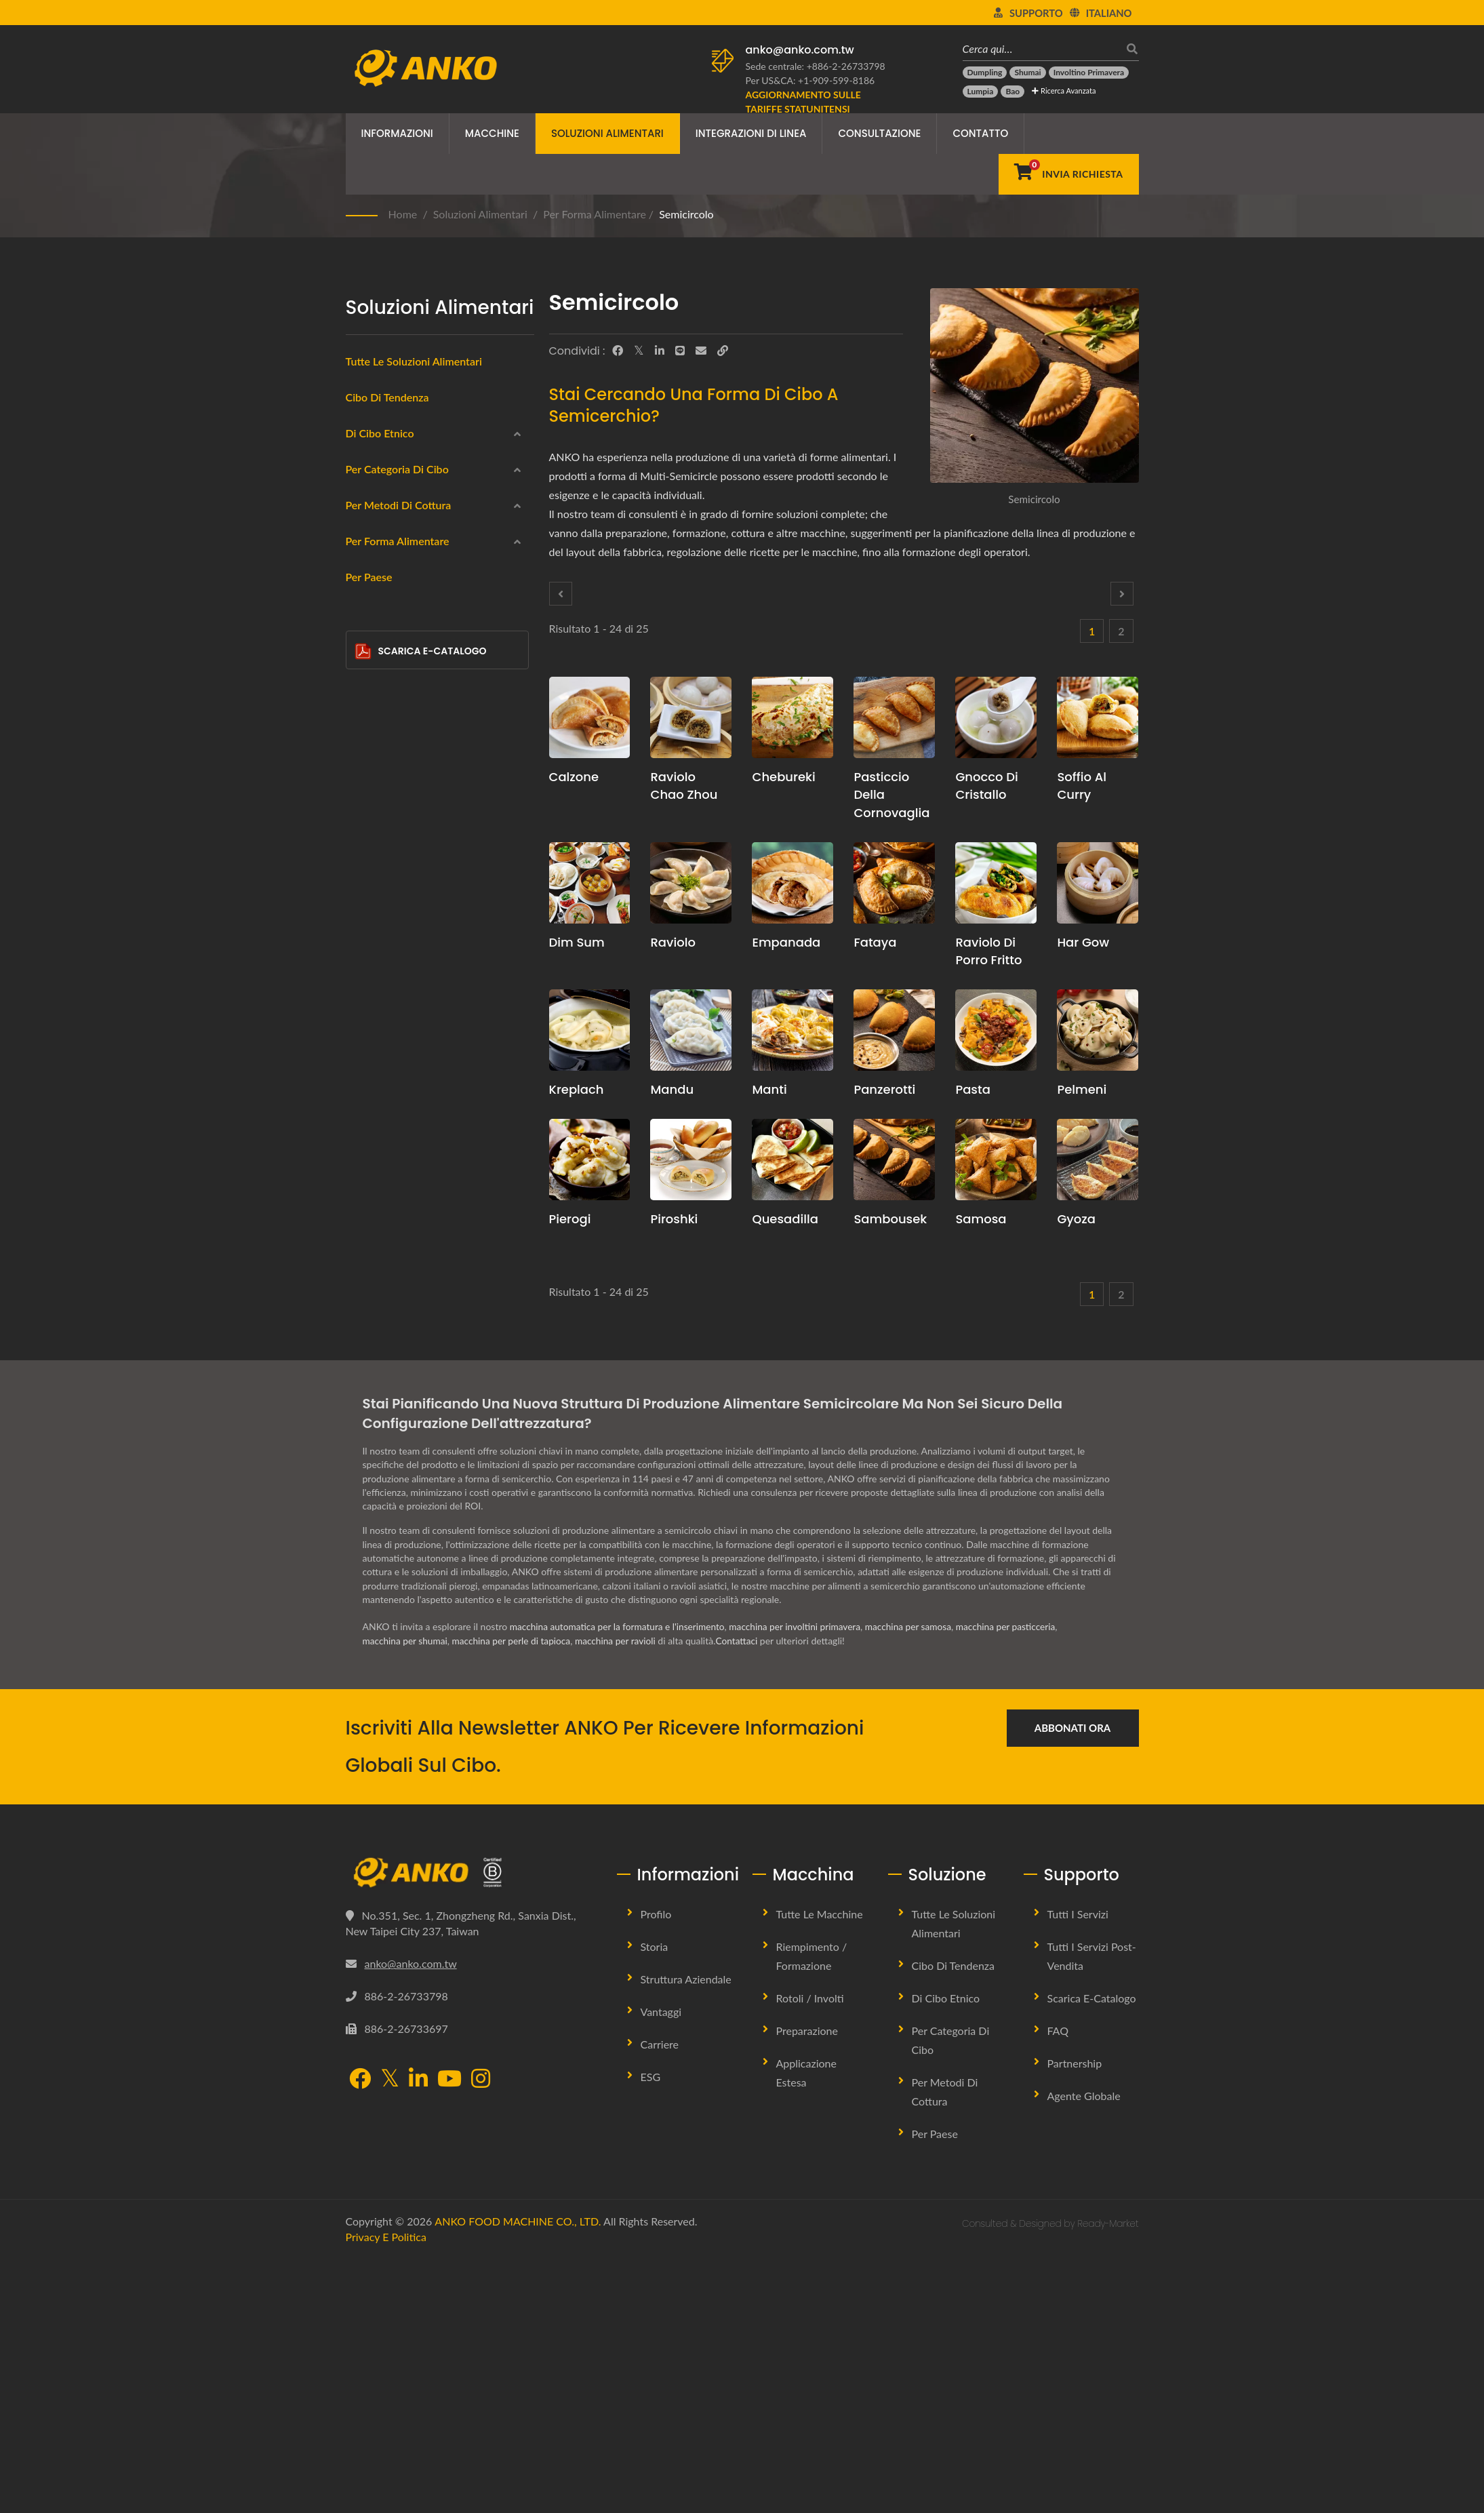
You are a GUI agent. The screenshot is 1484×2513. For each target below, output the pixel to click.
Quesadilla (785, 1218)
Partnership (1074, 2318)
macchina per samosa (918, 1882)
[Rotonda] (364, 1208)
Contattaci (744, 1895)
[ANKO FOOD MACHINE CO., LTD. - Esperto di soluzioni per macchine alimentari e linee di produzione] (425, 64)
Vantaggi (661, 2266)
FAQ (1057, 2285)
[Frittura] (364, 1111)
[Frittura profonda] (364, 948)
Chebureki (783, 776)
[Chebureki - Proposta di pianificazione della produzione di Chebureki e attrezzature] (792, 717)
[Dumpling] (985, 72)
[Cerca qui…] (1041, 48)
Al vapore (387, 982)
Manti (769, 1089)
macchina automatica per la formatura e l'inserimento (620, 1882)
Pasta (972, 1089)
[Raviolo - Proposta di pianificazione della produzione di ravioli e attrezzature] (690, 883)
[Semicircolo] (364, 1372)
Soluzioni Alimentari (607, 133)
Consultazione (879, 133)
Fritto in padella (400, 1015)
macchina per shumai (406, 1895)
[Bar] (364, 1404)
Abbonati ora (1072, 1983)
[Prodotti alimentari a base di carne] (364, 753)
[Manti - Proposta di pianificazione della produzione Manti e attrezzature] (792, 1030)
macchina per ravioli (621, 1895)
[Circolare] (364, 1241)
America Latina (399, 592)
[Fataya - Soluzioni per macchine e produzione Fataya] (894, 883)
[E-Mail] (700, 350)
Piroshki (674, 1218)
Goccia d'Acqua (410, 1309)
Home (403, 213)
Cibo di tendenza (387, 397)
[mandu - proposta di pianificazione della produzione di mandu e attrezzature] (690, 1030)
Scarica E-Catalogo (421, 1549)
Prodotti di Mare (403, 722)
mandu (672, 1089)
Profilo (656, 2168)
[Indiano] (364, 492)
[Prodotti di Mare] (364, 720)
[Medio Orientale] (364, 525)
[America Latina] (364, 590)
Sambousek (890, 1218)
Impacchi (386, 690)
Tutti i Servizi (1077, 2168)
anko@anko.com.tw (800, 50)
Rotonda (394, 1212)
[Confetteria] (364, 883)
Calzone (574, 776)
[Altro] (364, 1436)
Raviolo (672, 942)
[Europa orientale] (364, 557)
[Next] (1122, 594)
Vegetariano (392, 820)
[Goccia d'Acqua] (364, 1306)
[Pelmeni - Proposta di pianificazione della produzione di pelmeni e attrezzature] (1097, 1030)
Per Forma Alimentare (594, 213)
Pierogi (570, 1218)
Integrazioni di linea (751, 133)
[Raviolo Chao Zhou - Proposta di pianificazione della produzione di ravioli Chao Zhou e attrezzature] (690, 717)
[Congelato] (364, 655)
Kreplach (576, 1089)
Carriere (660, 2299)
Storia (654, 2201)
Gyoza (1076, 1218)
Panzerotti (884, 1089)
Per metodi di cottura (399, 921)
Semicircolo (686, 213)
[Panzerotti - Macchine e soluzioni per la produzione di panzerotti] (894, 1030)
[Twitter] (639, 350)
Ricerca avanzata (1064, 90)
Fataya (875, 942)
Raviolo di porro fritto (988, 951)
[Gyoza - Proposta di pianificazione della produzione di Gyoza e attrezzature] (1097, 1159)
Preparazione (807, 2285)
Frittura (383, 1113)
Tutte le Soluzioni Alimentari (954, 2178)
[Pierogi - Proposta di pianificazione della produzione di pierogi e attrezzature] (589, 1159)
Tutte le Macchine (819, 2168)
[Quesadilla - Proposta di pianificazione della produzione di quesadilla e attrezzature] (792, 1159)
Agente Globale (1084, 2350)
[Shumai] (1027, 72)
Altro (378, 1438)
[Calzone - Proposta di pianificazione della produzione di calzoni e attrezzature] (589, 717)
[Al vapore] (364, 980)
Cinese (381, 462)
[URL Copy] (722, 350)
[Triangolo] (364, 1338)
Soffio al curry (1081, 785)
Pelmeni (1081, 1089)
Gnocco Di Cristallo (986, 785)
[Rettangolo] (364, 1273)
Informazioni (397, 133)
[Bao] (1012, 91)
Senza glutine (397, 787)
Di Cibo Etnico (380, 433)
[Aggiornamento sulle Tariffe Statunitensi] (820, 101)
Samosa (980, 1218)
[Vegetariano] (364, 818)
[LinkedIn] (659, 350)
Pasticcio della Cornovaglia (891, 794)
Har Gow (1083, 942)
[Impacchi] (364, 688)
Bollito (381, 1048)
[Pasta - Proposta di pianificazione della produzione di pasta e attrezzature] (996, 1030)
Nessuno (386, 1145)
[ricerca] (1129, 48)
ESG (651, 2331)
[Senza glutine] (364, 785)
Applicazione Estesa (806, 2327)
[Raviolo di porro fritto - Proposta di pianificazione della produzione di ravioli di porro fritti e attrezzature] (996, 883)
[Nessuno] (364, 1144)
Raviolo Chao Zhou (683, 785)
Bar (384, 1407)
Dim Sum (577, 942)
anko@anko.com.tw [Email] (411, 2218)
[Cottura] (364, 1078)
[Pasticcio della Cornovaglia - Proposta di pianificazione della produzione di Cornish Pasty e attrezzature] (894, 717)
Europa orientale (403, 559)
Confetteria (391, 885)
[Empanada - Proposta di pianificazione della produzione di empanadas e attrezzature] (792, 883)
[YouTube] (449, 2334)
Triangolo (396, 1342)
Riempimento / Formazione (811, 2211)
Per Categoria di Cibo (397, 628)
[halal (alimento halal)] (364, 850)
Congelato (389, 657)
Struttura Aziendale (686, 2234)
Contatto (980, 133)
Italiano (1109, 12)
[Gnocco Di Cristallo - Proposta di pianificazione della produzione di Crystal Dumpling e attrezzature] (996, 717)
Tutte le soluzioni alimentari (414, 361)
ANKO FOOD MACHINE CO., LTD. (518, 2476)
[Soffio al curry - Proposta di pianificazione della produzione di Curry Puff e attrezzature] (1097, 717)
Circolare (395, 1244)
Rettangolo (400, 1277)
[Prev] (560, 594)
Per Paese (369, 1474)
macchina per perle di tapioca (515, 1895)
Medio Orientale (402, 527)
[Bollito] (364, 1046)
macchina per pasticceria (1017, 1882)
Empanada (786, 942)
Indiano (383, 494)
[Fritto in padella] (364, 1013)
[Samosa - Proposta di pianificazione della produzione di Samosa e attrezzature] (996, 1159)
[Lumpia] (981, 91)
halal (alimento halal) (413, 852)
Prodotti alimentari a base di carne (443, 755)
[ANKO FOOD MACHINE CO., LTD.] (471, 2128)
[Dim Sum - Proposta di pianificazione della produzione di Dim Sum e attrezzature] (589, 883)
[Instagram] (480, 2334)
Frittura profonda (403, 950)
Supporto (1036, 12)
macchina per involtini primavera (801, 1882)
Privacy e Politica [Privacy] (386, 2491)
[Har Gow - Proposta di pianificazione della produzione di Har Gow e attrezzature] (1097, 883)
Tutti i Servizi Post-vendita (1091, 2211)
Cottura (383, 1080)
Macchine (492, 133)
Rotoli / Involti (810, 2253)
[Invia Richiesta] (1069, 174)
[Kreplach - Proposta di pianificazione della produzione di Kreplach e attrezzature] (589, 1030)
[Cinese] (364, 460)
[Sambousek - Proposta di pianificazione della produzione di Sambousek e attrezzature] (894, 1159)
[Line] (680, 350)
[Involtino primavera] (1089, 72)
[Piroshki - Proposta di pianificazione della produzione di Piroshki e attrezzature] (690, 1159)
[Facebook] (617, 350)
